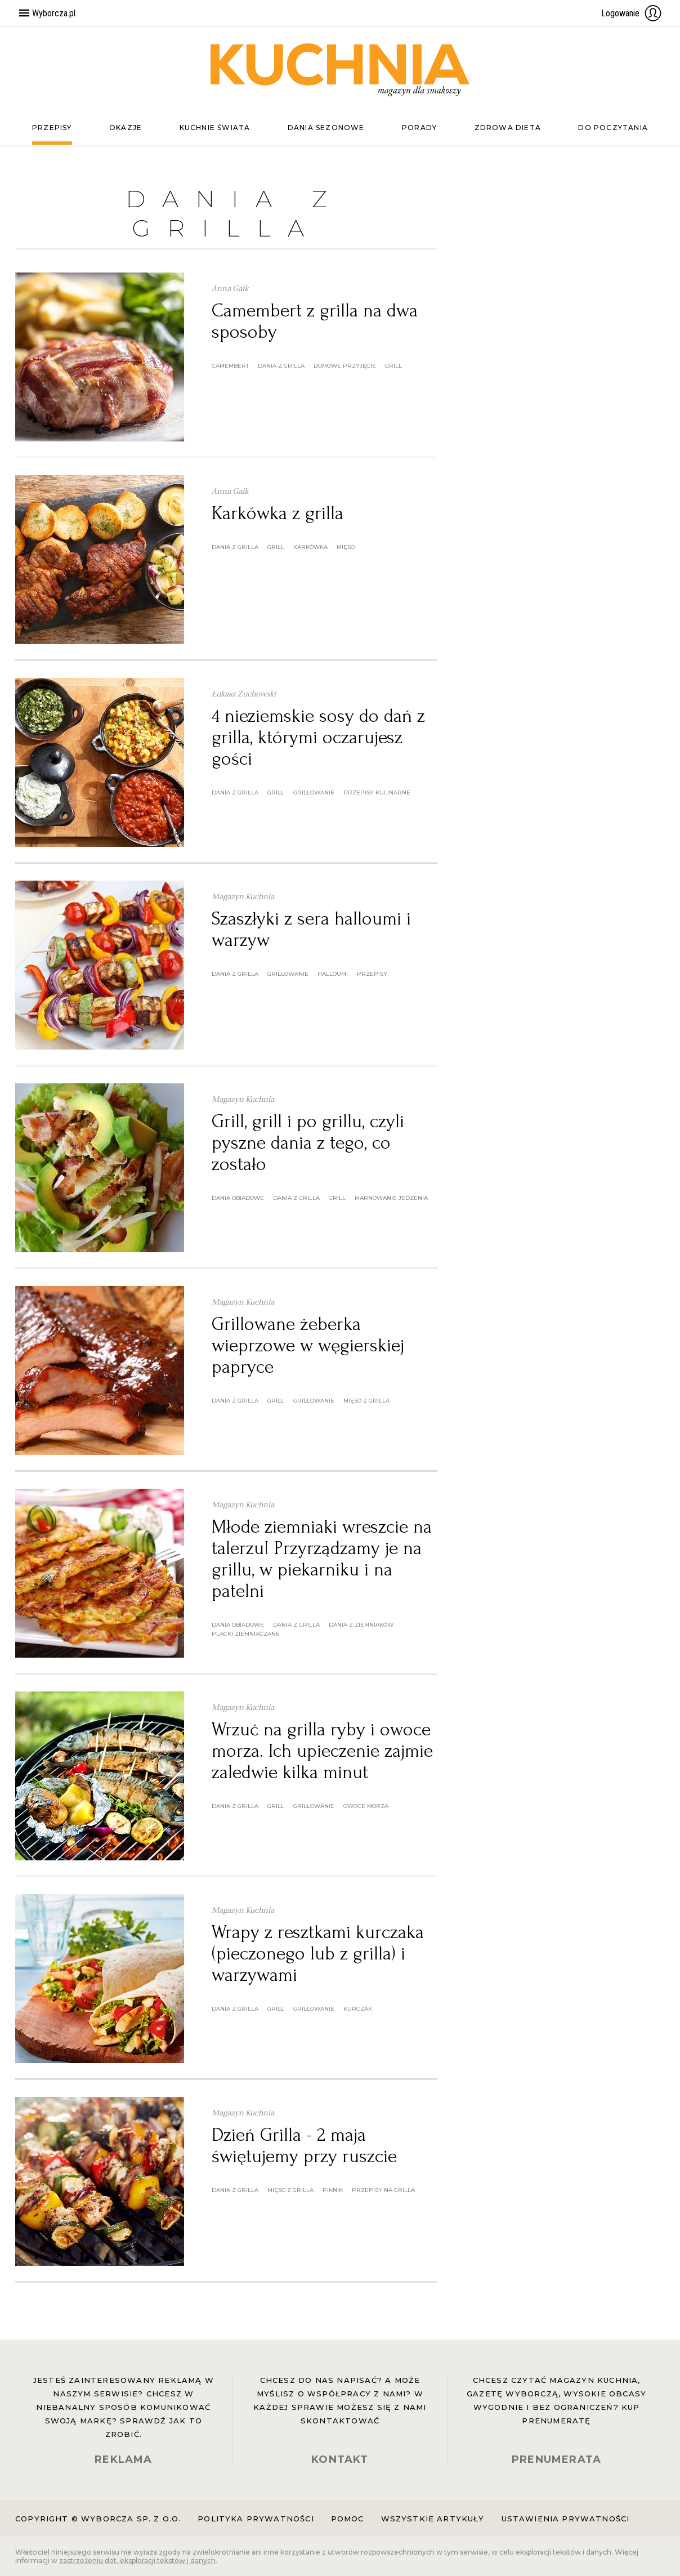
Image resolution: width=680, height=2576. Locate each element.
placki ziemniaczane (246, 1633)
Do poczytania (613, 127)
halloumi (332, 973)
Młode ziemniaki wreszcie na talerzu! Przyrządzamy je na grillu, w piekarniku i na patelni (322, 1558)
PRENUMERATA (556, 2459)
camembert (230, 365)
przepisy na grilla (383, 2190)
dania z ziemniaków (361, 1624)
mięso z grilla (366, 1400)
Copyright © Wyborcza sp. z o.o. (98, 2518)
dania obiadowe (238, 1198)
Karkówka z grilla (277, 513)
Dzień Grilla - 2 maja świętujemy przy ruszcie (304, 2145)
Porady (419, 127)
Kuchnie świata (215, 127)
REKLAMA (123, 2459)
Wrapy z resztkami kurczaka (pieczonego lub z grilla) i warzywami (318, 1953)
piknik (333, 2190)
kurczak (357, 2008)
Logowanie (631, 13)
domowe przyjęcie (345, 365)
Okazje (125, 127)
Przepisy (52, 127)
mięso (346, 547)
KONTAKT (339, 2459)
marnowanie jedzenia (391, 1198)
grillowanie (313, 792)
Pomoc (347, 2518)
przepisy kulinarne (376, 792)
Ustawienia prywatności (566, 2518)
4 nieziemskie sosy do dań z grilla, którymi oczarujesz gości (318, 737)
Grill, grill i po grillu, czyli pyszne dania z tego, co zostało (308, 1143)
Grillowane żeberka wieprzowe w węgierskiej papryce (308, 1345)
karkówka (310, 547)
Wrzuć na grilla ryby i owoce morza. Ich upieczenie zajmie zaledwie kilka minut (322, 1751)
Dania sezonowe (326, 127)
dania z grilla (281, 365)
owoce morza (365, 1806)
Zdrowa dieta (508, 127)
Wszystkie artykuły (433, 2518)
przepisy (372, 973)
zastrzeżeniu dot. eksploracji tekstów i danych (137, 2560)
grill (393, 365)
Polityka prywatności (256, 2518)
